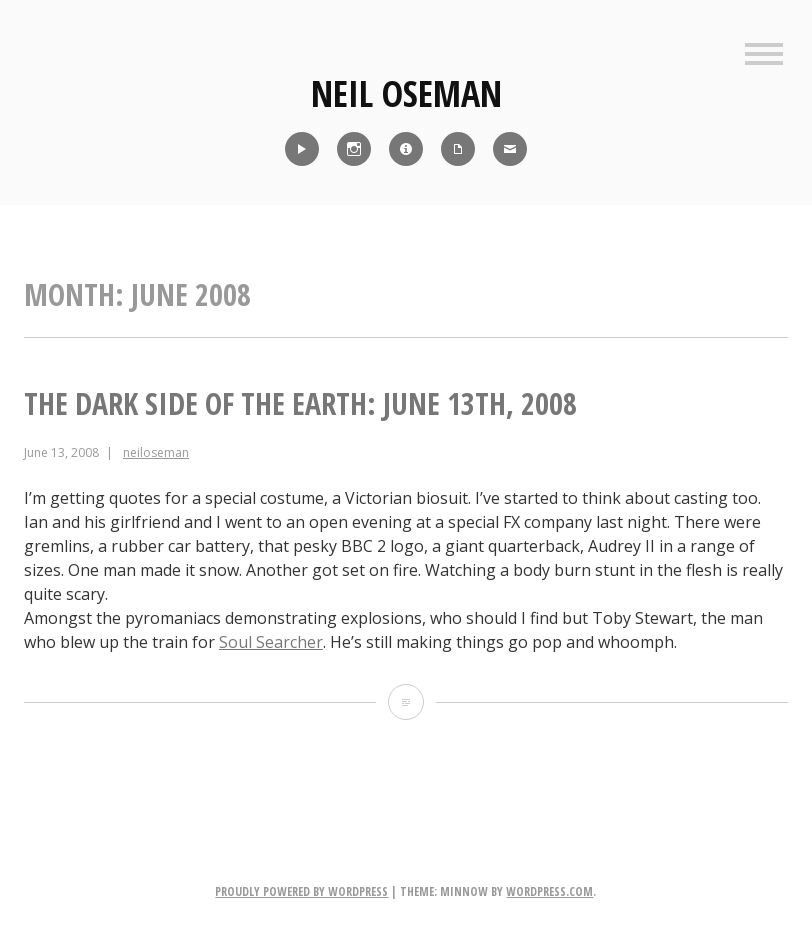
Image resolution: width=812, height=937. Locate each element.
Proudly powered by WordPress (301, 891)
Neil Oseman (406, 93)
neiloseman (156, 452)
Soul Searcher (271, 642)
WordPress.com (549, 891)
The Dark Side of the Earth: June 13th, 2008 (300, 403)
